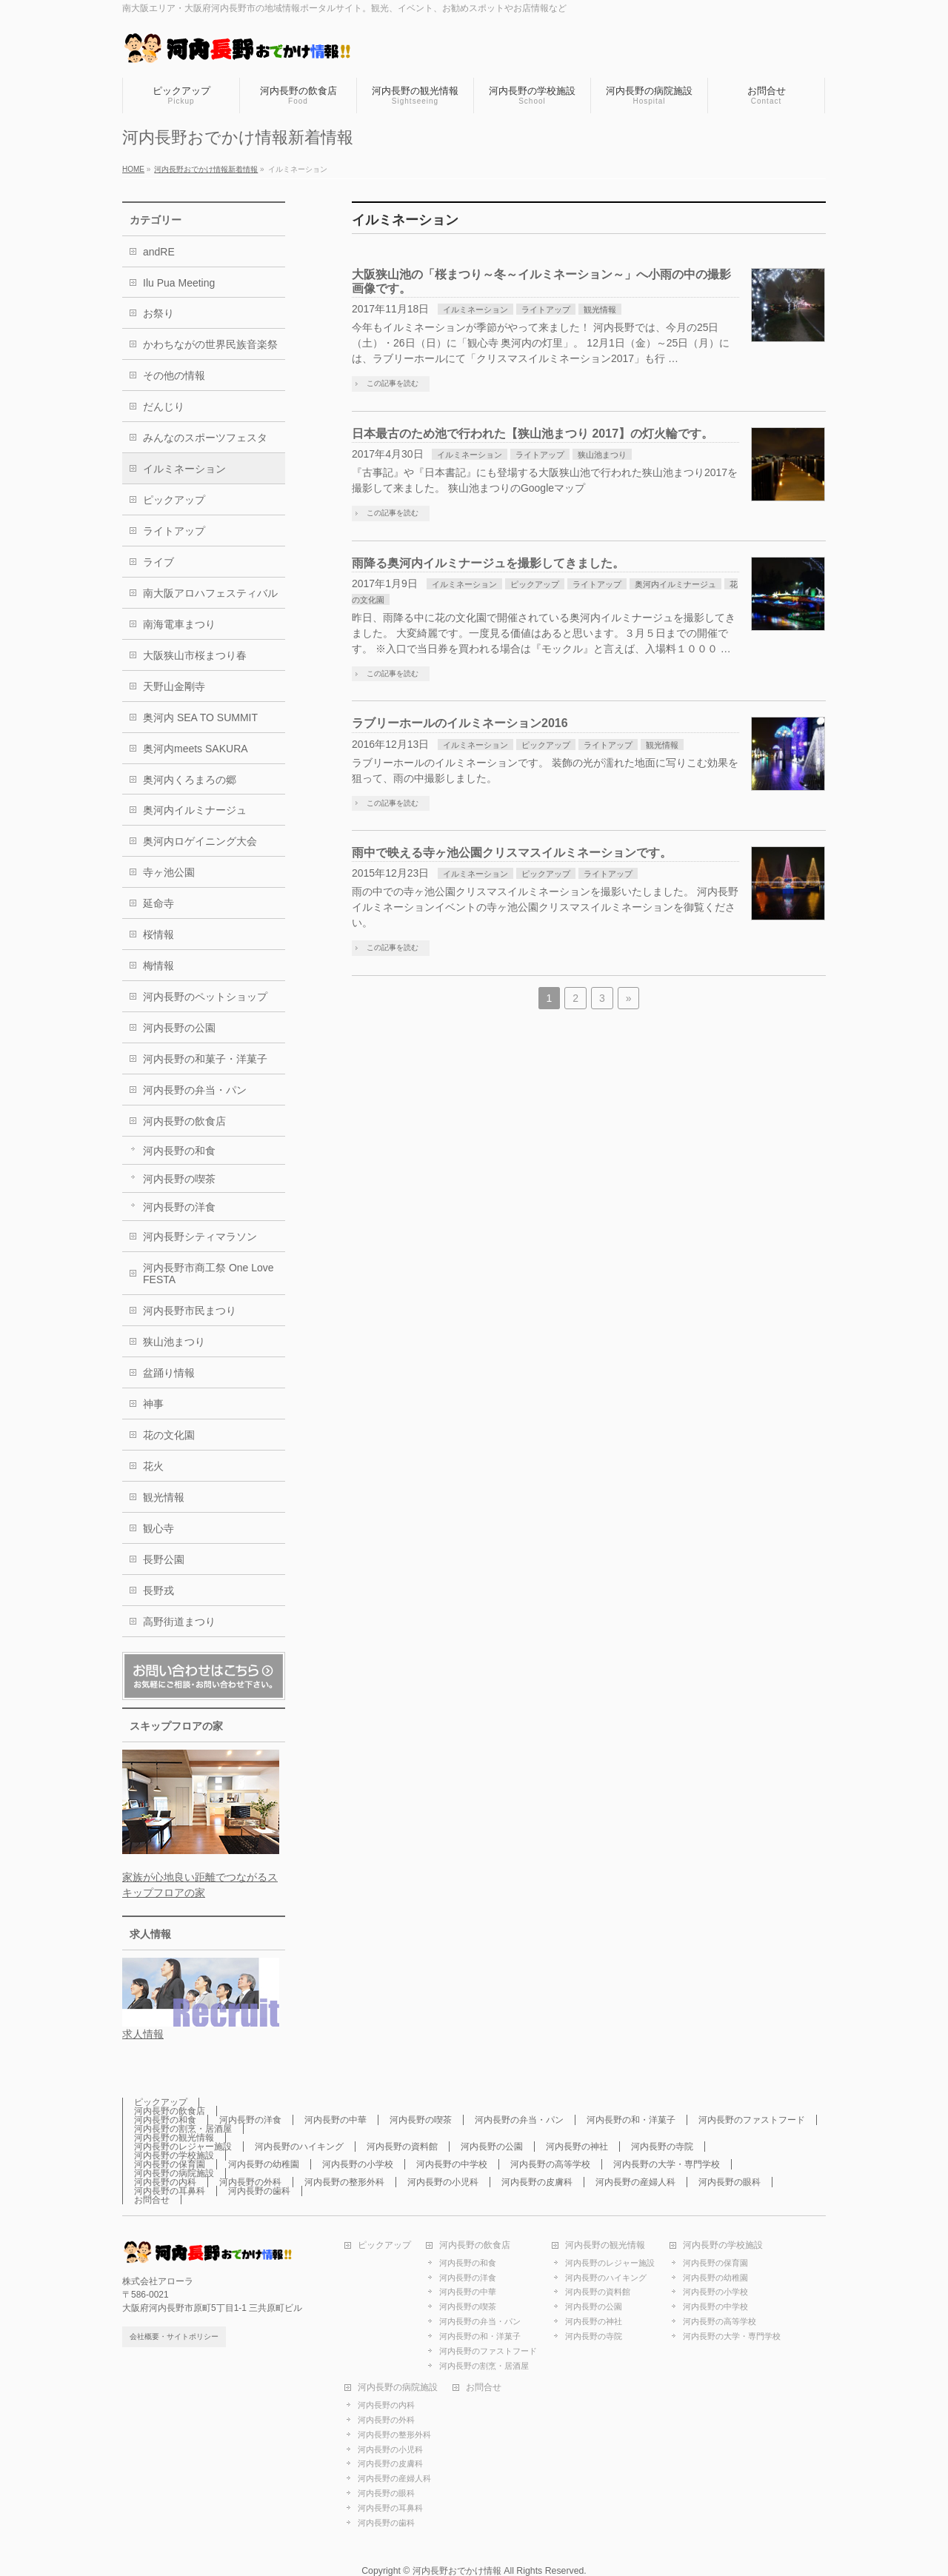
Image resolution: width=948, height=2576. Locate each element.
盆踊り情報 (169, 1373)
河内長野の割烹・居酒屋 (183, 2129)
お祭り (158, 313)
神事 (153, 1404)
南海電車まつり (179, 624)
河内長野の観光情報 (174, 2137)
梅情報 (158, 965)
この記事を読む (392, 383)
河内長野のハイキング (299, 2146)
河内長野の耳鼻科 (169, 2191)
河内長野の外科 (250, 2182)
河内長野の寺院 (662, 2146)
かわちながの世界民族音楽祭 (210, 344)
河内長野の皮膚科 (537, 2182)
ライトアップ (545, 309)
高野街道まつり (179, 1621)
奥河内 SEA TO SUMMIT (200, 717)
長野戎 (158, 1590)
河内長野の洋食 (179, 1207)
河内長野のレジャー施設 (183, 2146)
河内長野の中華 (335, 2120)
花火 (153, 1466)
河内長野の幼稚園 (263, 2164)
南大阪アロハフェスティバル (210, 593)
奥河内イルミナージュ (675, 584)
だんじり (163, 406)
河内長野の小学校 (357, 2164)
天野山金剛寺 (174, 686)
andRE (159, 252)
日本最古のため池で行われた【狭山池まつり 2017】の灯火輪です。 (532, 433)
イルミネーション (475, 309)
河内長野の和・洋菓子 (631, 2120)
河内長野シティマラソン (200, 1236)
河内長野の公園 (179, 1028)
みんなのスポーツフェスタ (205, 438)
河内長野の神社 (577, 2146)
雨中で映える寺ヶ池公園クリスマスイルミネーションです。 (512, 852)
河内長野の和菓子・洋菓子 (205, 1059)
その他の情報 (174, 375)
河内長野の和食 (179, 1151)
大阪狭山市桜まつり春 (195, 655)
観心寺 (158, 1528)
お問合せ (152, 2200)
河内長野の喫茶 (179, 1179)
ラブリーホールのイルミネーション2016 (460, 723)
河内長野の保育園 (169, 2164)
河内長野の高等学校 (550, 2164)
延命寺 (158, 903)
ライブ (158, 562)
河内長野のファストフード (751, 2120)
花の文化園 (169, 1435)
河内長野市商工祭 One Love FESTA (208, 1274)
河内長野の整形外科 (344, 2182)
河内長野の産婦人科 (635, 2182)
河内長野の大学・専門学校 (666, 2164)
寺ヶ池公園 (169, 872)
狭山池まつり (602, 454)
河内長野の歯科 (259, 2191)
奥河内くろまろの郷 (189, 780)
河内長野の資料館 (402, 2146)
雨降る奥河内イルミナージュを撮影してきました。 (488, 563)
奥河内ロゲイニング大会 (200, 841)
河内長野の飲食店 (184, 1121)
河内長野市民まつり (189, 1311)
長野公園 (163, 1559)
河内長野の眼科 (729, 2182)
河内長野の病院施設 (174, 2173)
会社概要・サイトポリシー (174, 2336)
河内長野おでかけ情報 (457, 2571)
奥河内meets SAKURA (195, 749)
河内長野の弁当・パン (195, 1090)
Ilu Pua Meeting (179, 283)
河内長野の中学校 (451, 2164)
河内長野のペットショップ (205, 997)
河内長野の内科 (165, 2182)
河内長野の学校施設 (174, 2155)
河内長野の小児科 (442, 2182)
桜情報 (158, 934)
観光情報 (600, 309)
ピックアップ (534, 584)
